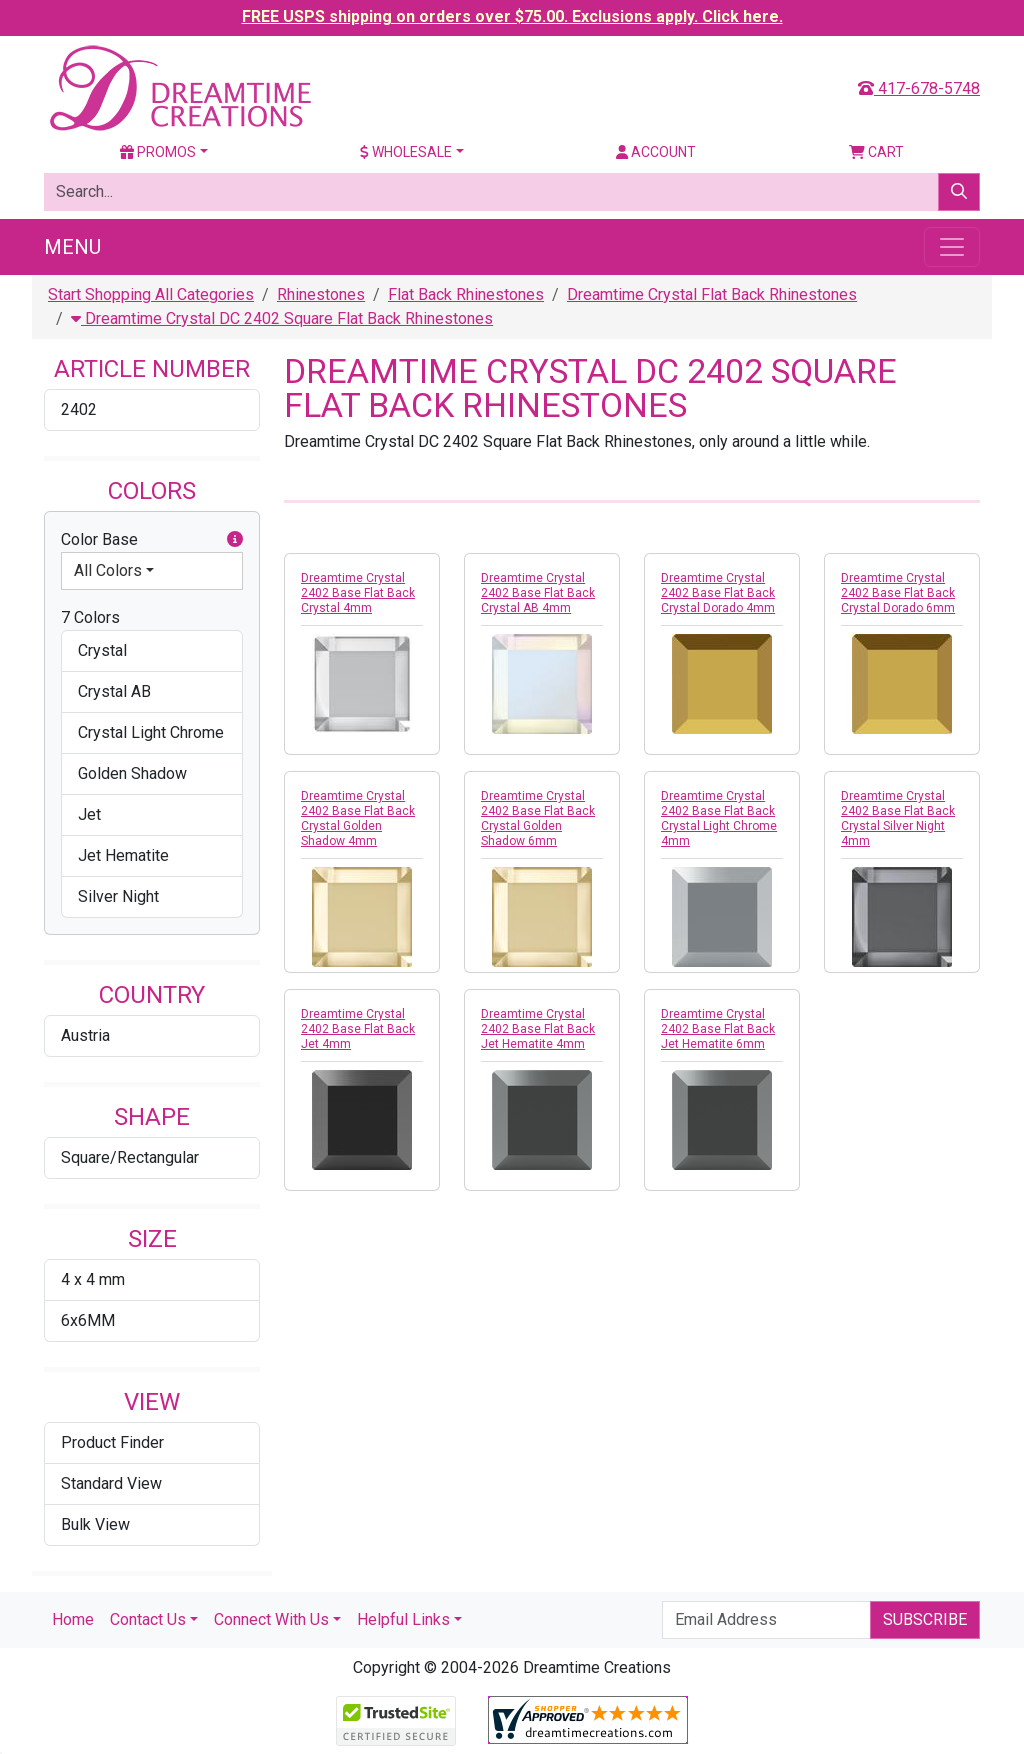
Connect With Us (271, 1619)
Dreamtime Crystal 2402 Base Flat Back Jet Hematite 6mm (718, 1029)
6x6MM (88, 1320)
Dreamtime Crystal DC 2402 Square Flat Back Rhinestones (282, 318)
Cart (876, 152)
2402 (79, 409)
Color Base (152, 540)
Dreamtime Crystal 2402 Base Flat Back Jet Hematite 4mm (538, 1029)
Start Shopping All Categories (151, 294)
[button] (235, 540)
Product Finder (112, 1442)
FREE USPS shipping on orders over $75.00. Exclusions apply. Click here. (512, 16)
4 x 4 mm (93, 1279)
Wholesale (406, 152)
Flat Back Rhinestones (466, 294)
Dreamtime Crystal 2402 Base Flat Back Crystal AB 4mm (538, 593)
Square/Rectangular (130, 1157)
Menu (72, 247)
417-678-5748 (919, 88)
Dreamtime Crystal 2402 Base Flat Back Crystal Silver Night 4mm (898, 818)
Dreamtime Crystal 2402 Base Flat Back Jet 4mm (358, 1029)
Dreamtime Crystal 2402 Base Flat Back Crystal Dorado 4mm (718, 593)
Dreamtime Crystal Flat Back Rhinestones (712, 294)
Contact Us (148, 1619)
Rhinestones (321, 294)
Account (656, 152)
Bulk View (95, 1524)
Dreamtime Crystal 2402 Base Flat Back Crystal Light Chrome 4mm (719, 818)
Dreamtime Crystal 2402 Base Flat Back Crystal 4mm (358, 593)
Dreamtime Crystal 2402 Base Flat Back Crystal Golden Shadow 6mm (538, 818)
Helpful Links (403, 1619)
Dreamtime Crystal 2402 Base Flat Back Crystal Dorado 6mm (898, 593)
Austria (85, 1035)
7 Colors (90, 617)
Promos (158, 152)
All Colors (108, 570)
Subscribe (925, 1619)
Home (73, 1619)
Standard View (111, 1483)
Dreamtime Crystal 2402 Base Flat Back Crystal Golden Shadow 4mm (358, 818)
